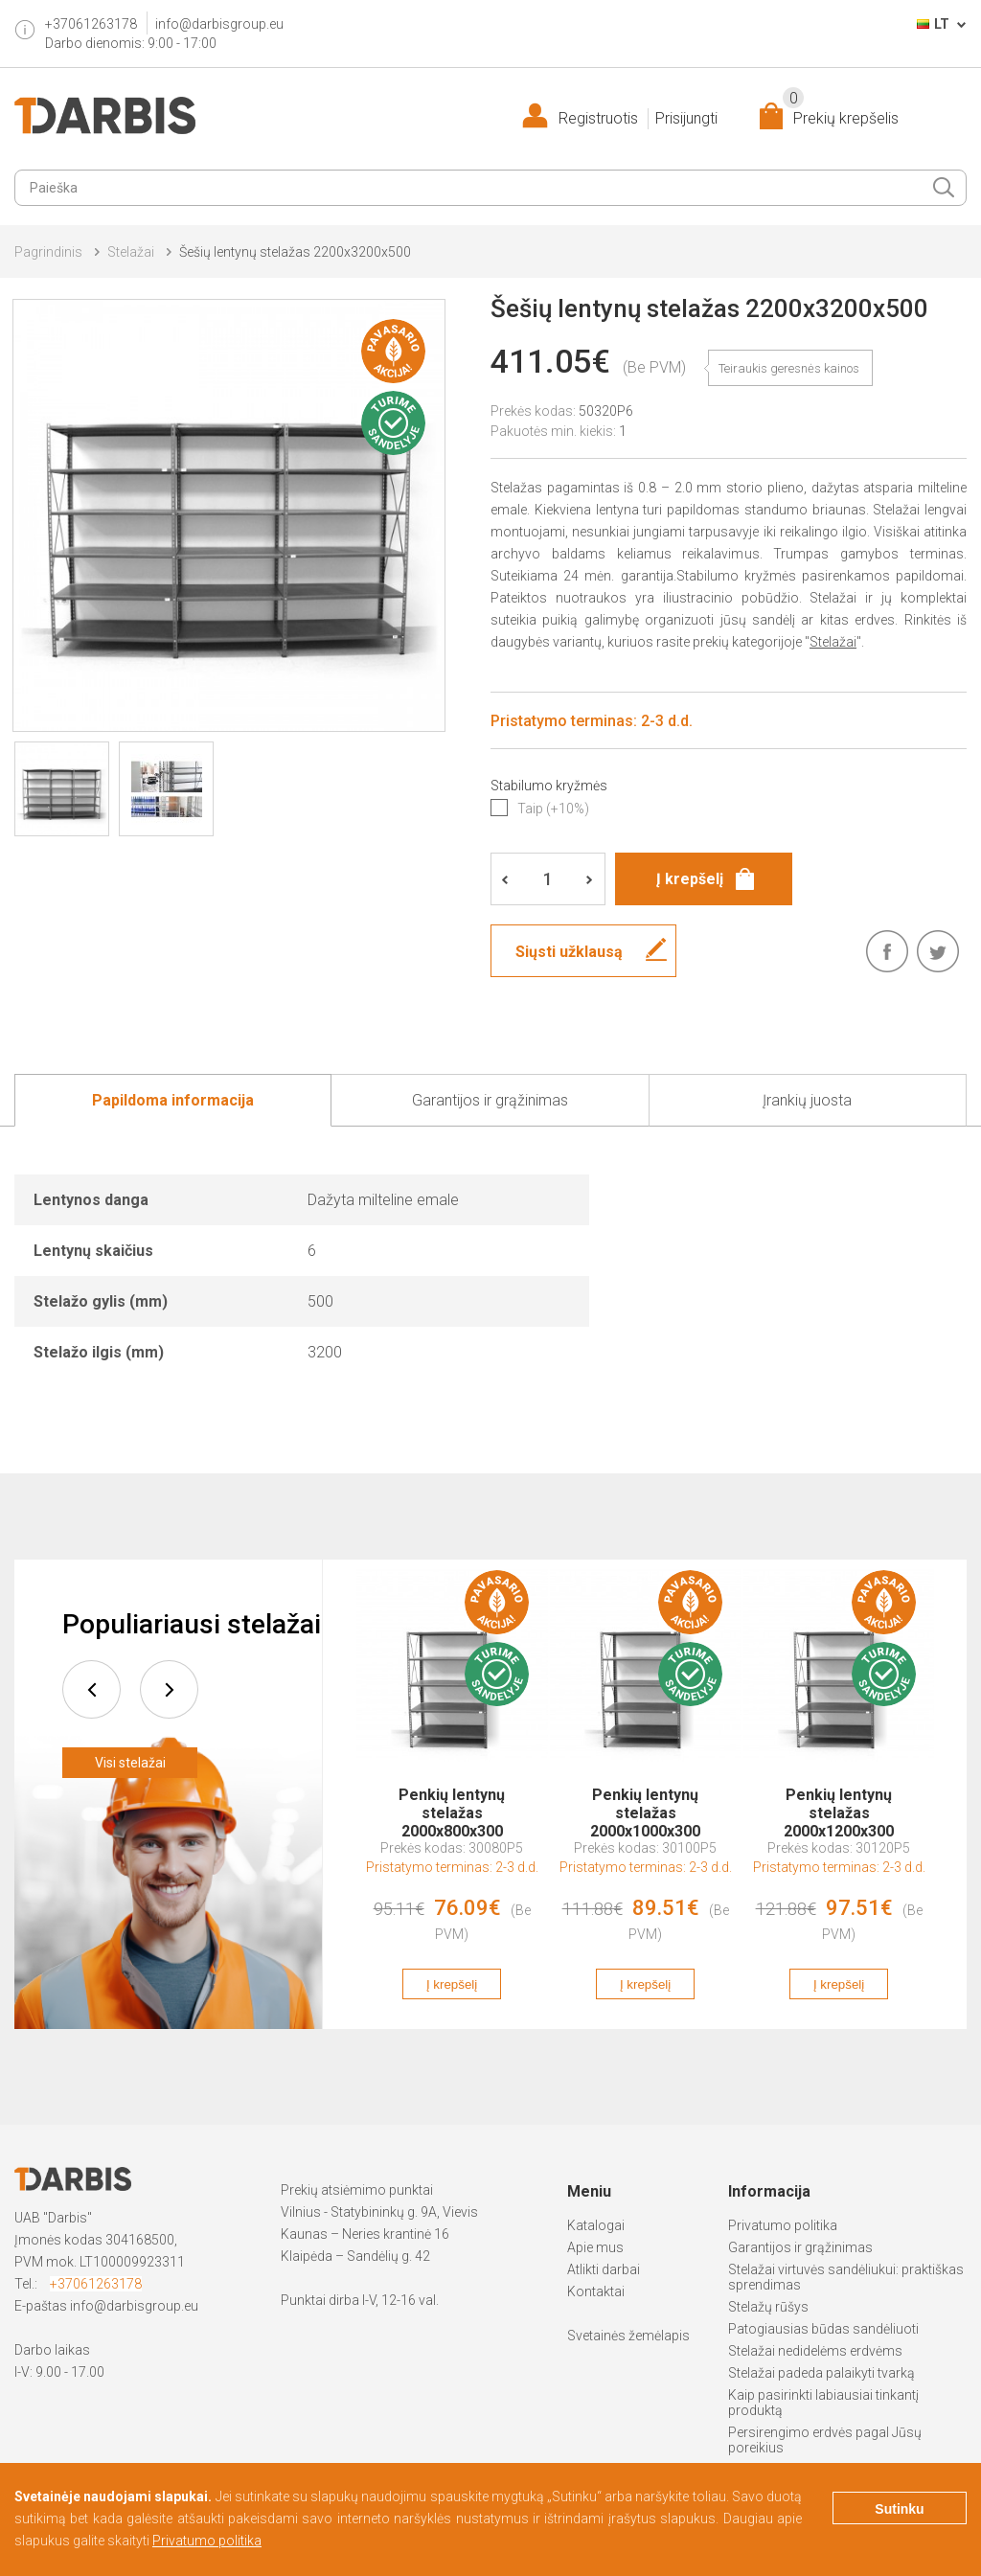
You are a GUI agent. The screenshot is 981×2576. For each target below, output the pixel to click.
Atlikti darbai (603, 2269)
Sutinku (899, 2509)
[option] (452, 1794)
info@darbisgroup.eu (219, 24)
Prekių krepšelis (841, 114)
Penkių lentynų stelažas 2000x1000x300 (645, 1804)
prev (91, 1689)
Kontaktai (596, 2291)
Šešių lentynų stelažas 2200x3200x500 (295, 252)
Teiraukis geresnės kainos (789, 368)
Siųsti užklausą (569, 952)
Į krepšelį (451, 1984)
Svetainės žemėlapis (628, 2335)
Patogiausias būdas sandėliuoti (823, 2329)
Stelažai (130, 252)
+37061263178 (96, 2283)
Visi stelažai (130, 1762)
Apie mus (595, 2247)
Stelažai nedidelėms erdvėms (815, 2351)
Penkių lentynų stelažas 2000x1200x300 (839, 1804)
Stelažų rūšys (768, 2306)
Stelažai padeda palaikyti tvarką (821, 2373)
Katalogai (596, 2225)
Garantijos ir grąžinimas (800, 2247)
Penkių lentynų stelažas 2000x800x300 (452, 1804)
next (169, 1689)
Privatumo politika (782, 2225)
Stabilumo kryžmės (548, 785)
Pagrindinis (48, 252)
